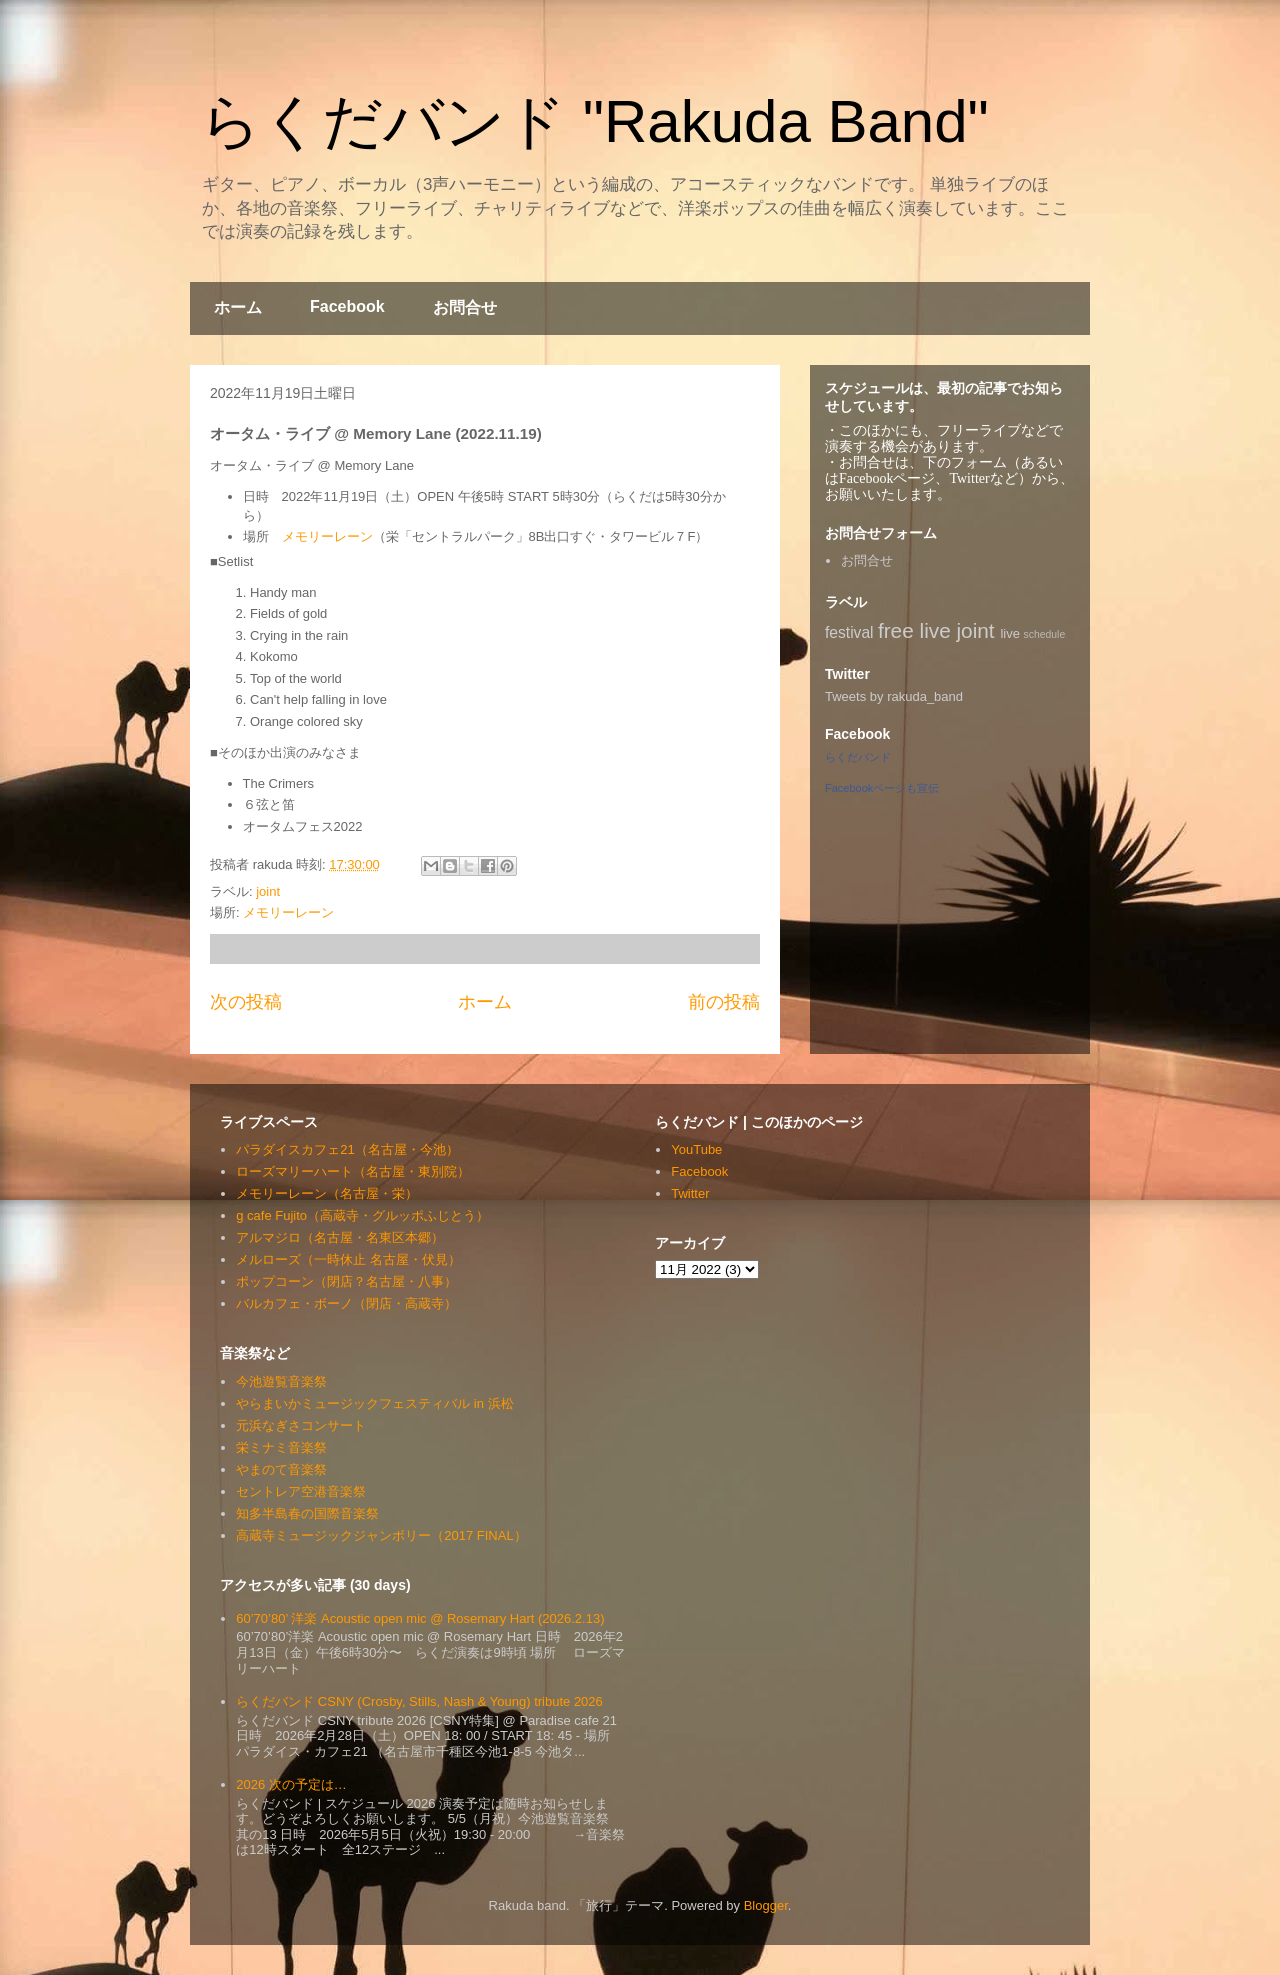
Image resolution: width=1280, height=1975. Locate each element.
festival (849, 632)
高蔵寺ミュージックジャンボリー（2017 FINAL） (381, 1535)
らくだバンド (858, 757)
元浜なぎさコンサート (301, 1425)
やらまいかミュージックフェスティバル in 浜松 (374, 1403)
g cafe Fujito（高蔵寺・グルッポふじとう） (362, 1215)
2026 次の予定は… (291, 1784)
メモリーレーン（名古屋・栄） (327, 1193)
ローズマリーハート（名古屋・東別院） (353, 1171)
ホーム (238, 307)
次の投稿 (246, 1002)
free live (914, 630)
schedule (1045, 634)
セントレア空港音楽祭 (301, 1491)
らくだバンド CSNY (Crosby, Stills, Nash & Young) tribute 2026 (419, 1701)
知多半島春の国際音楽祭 (307, 1513)
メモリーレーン (327, 536)
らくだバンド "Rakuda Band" (594, 121)
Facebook (347, 306)
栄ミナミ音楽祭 (281, 1447)
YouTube (696, 1149)
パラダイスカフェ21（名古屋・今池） (347, 1149)
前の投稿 (724, 1002)
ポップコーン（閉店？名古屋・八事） (346, 1281)
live (1010, 633)
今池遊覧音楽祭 (281, 1381)
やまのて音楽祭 (281, 1469)
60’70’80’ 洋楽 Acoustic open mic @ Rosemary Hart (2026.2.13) (420, 1618)
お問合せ (465, 307)
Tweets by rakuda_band (894, 696)
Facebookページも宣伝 (882, 788)
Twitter (690, 1193)
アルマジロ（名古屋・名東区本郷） (340, 1237)
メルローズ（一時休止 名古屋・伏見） (348, 1259)
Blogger (766, 1905)
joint (268, 891)
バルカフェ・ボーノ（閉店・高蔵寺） (346, 1303)
